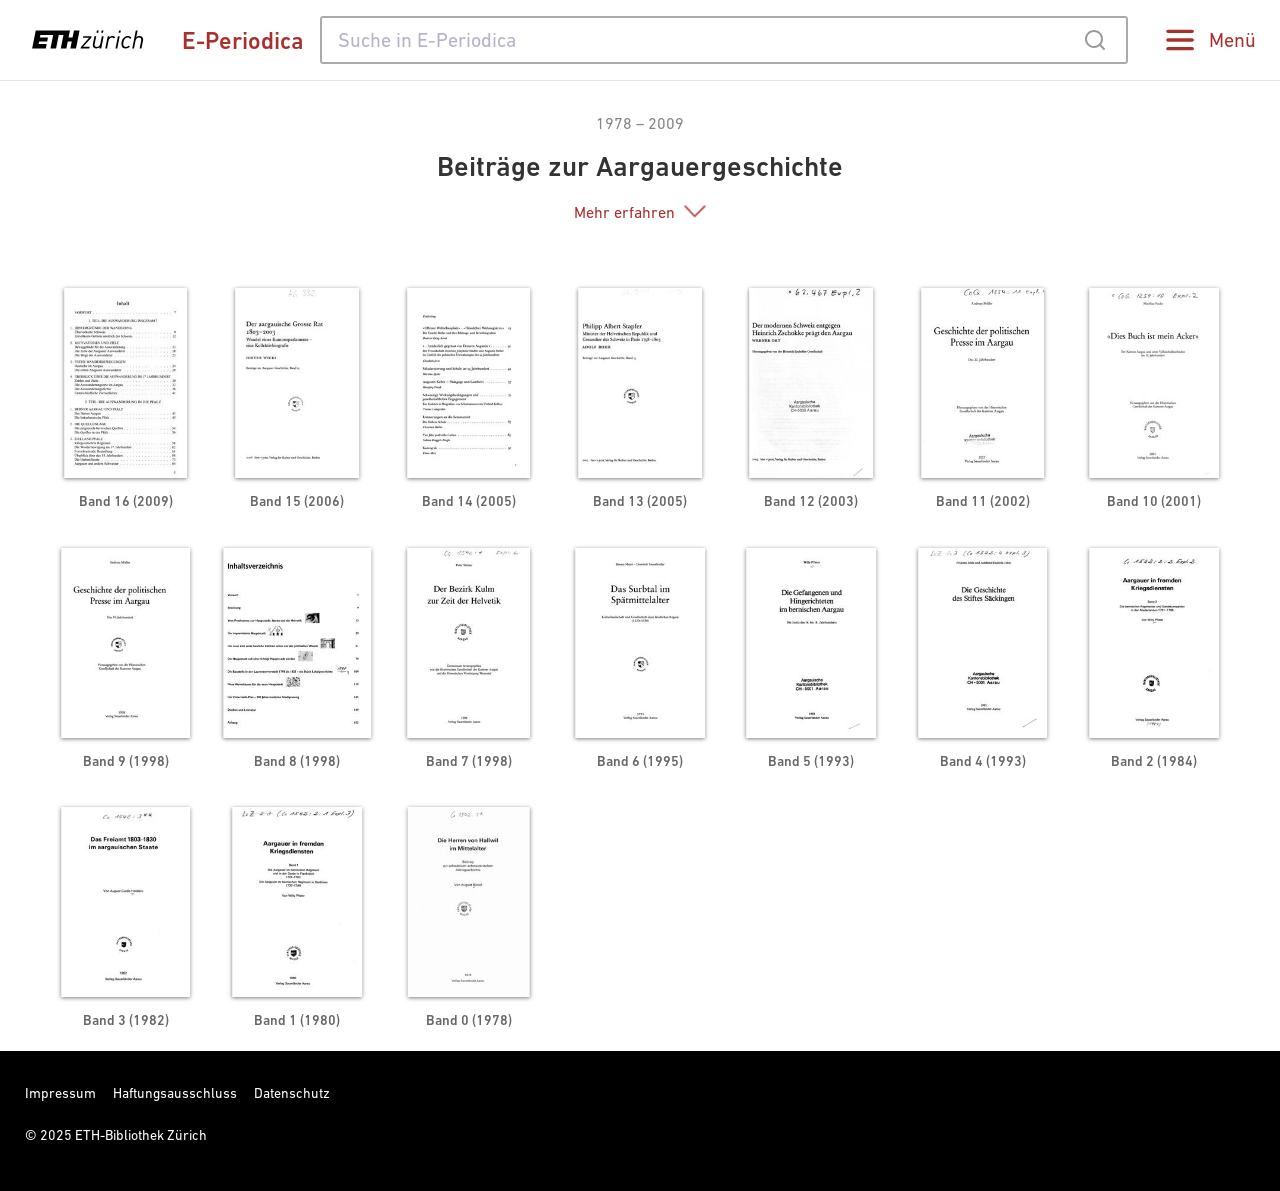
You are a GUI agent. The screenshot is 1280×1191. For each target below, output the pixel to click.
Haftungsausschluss (175, 1093)
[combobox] (724, 40)
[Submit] (1094, 40)
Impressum (60, 1093)
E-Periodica (243, 40)
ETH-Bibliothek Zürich (141, 1135)
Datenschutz (292, 1093)
